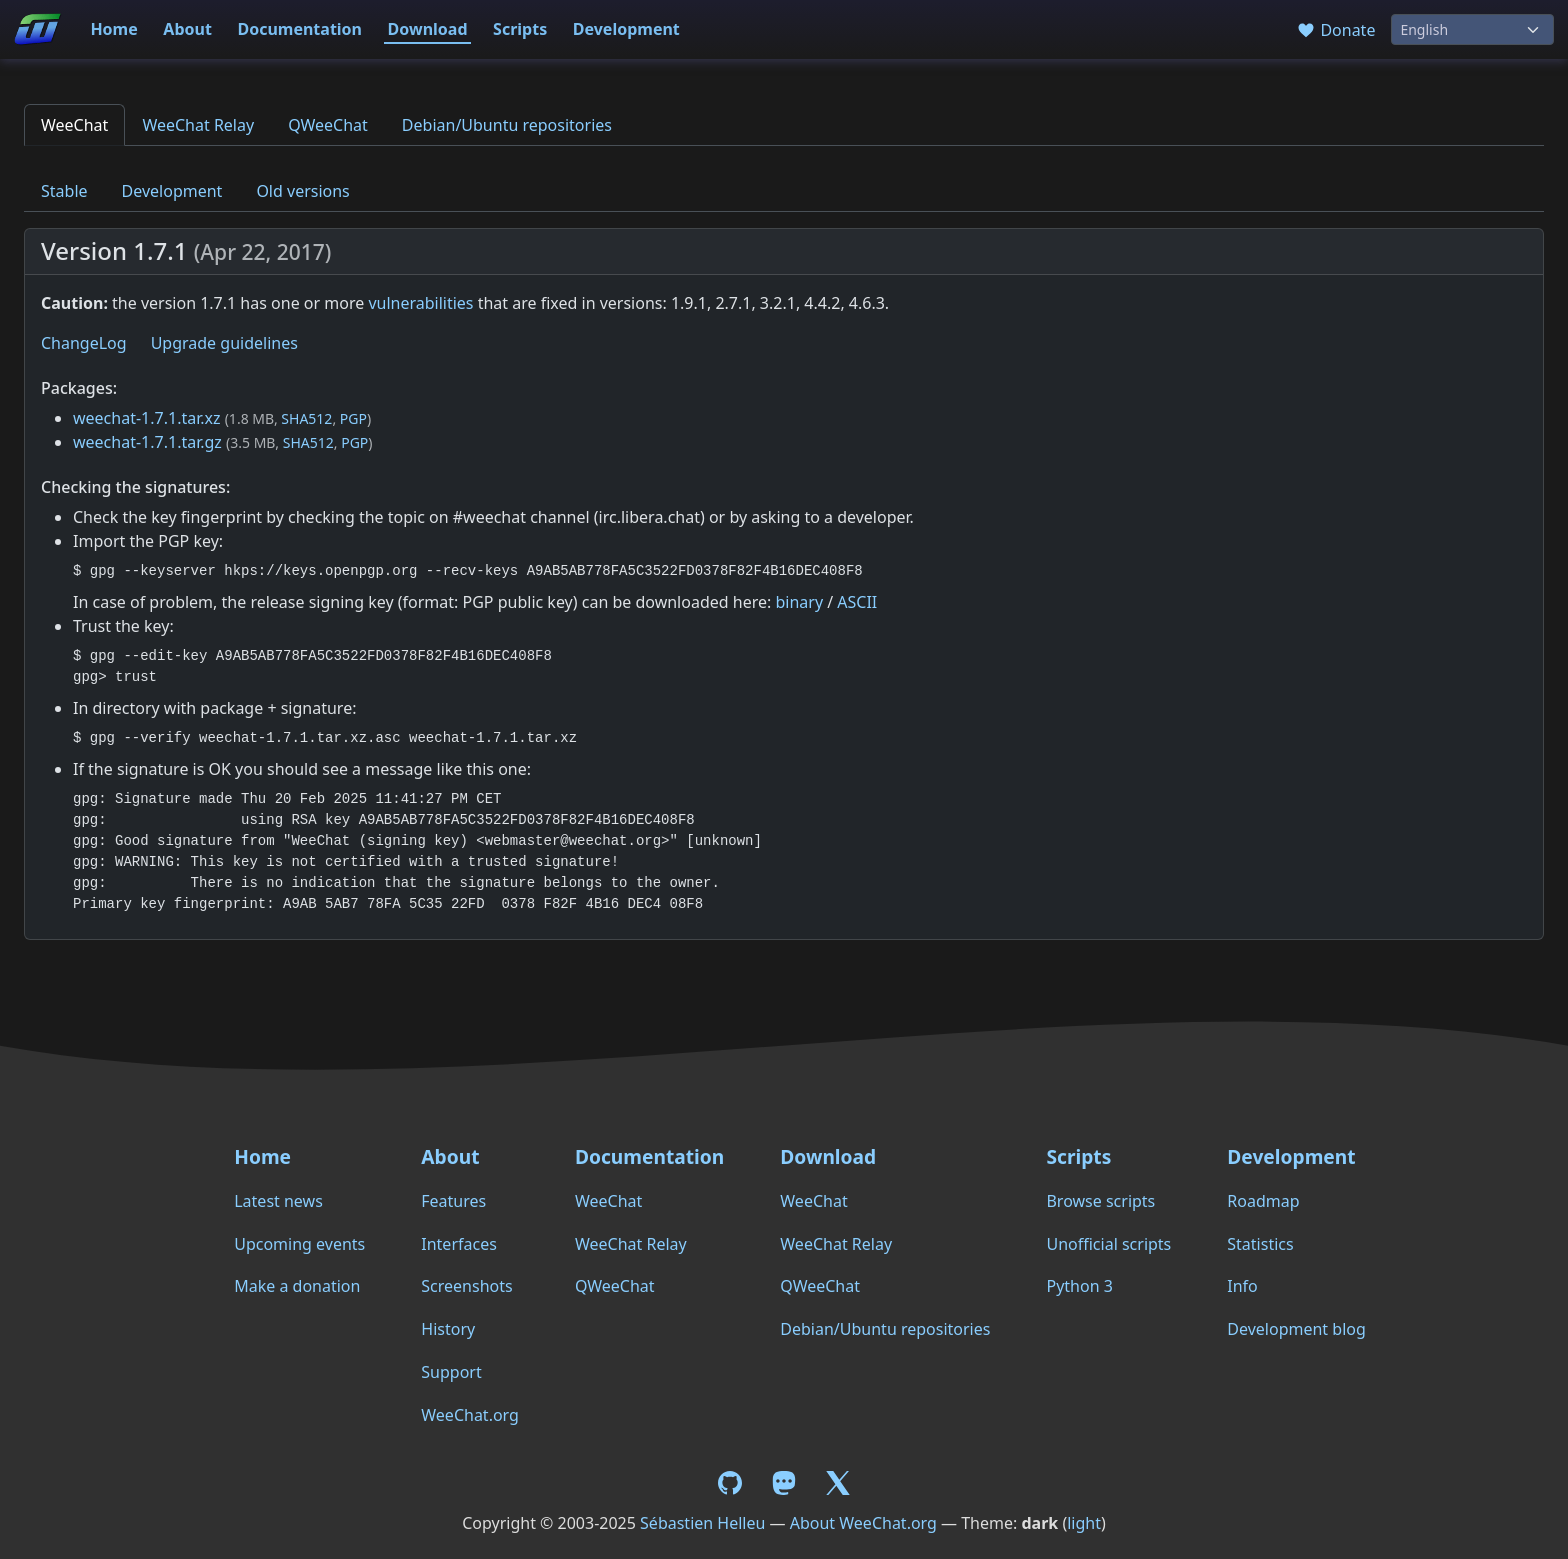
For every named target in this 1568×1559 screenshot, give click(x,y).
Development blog (1296, 1329)
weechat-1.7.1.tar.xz (147, 418)
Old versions (302, 191)
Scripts (520, 29)
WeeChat (74, 125)
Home (113, 29)
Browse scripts (1100, 1201)
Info (1242, 1286)
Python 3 (1079, 1286)
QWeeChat (328, 125)
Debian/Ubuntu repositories (507, 125)
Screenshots (466, 1286)
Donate (1335, 30)
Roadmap (1263, 1201)
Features (453, 1201)
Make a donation (297, 1286)
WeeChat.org (470, 1415)
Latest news (278, 1201)
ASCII (857, 602)
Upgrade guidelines (224, 343)
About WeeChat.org (863, 1523)
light (1084, 1523)
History (448, 1329)
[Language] (1472, 29)
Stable (64, 191)
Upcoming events (299, 1244)
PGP (353, 418)
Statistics (1260, 1244)
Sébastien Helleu (702, 1523)
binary (799, 602)
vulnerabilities (420, 303)
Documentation (299, 29)
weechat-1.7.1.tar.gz (147, 442)
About (187, 29)
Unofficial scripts (1108, 1244)
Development (626, 29)
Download (428, 29)
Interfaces (459, 1244)
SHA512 (306, 418)
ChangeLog (84, 343)
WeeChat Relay (198, 125)
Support (451, 1372)
